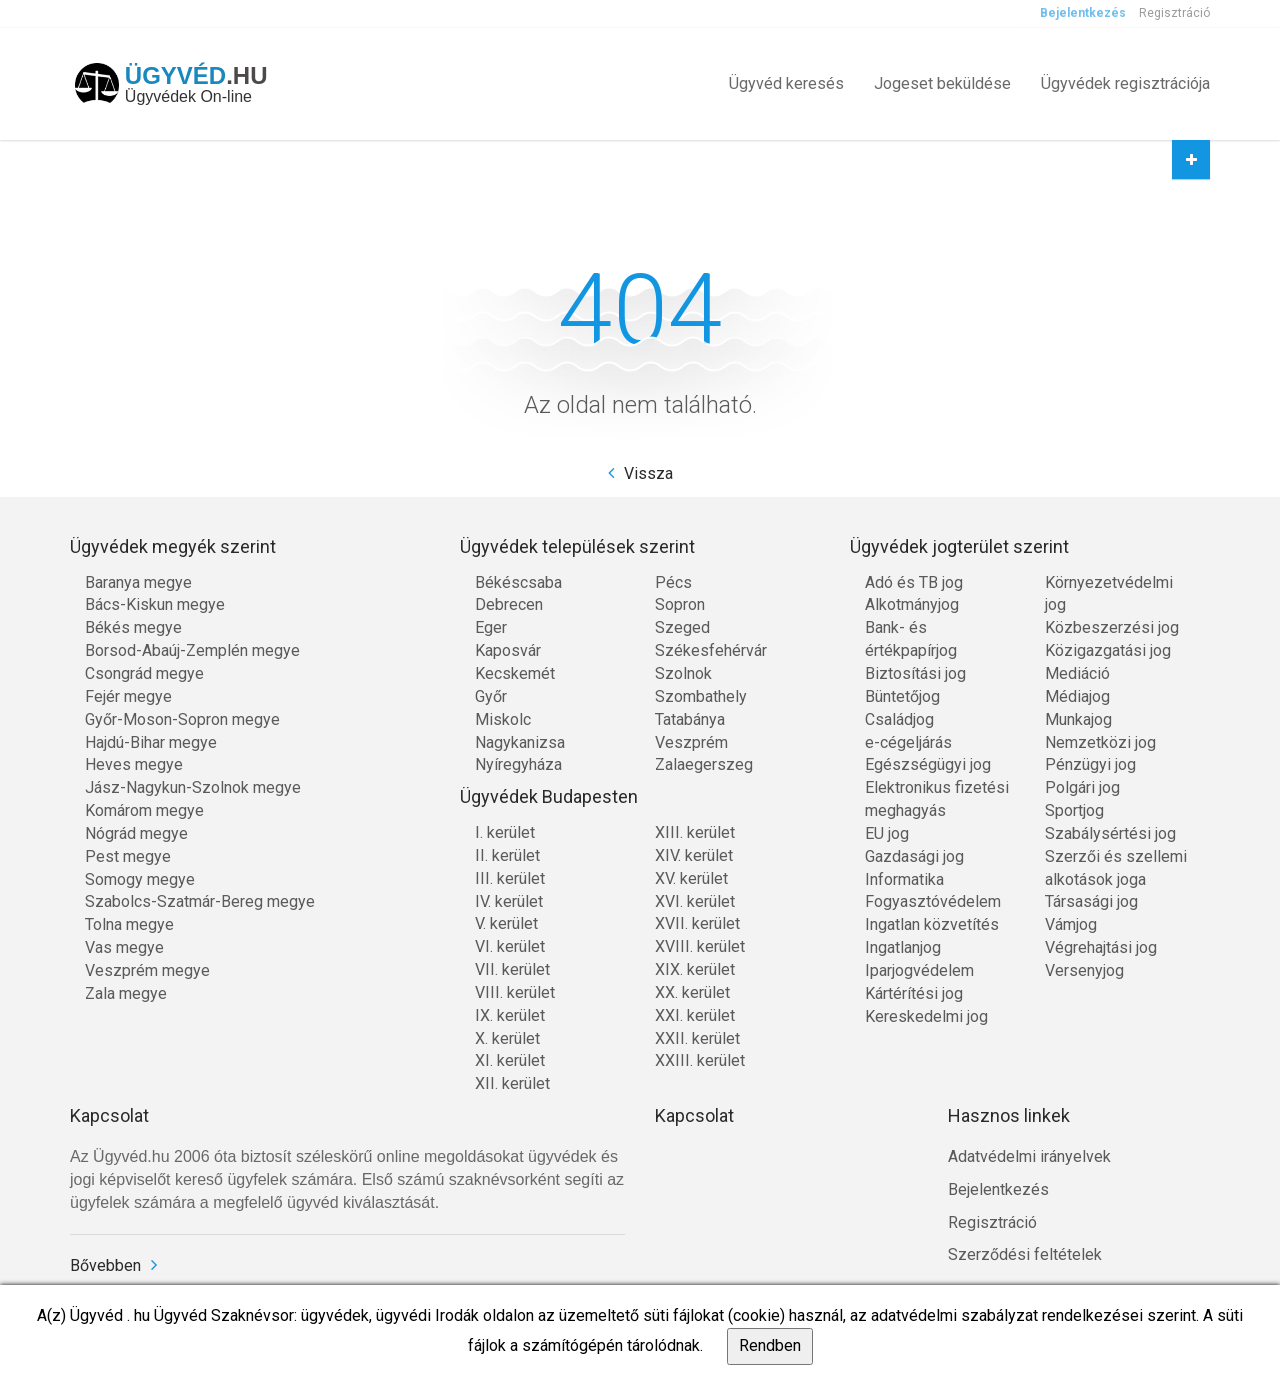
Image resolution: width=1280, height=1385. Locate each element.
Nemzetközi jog (1100, 742)
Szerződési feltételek (1025, 1254)
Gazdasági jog (914, 856)
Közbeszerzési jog (1112, 627)
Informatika (904, 879)
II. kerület (507, 855)
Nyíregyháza (518, 764)
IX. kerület (510, 1015)
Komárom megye (144, 810)
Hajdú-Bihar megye (151, 742)
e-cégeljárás (908, 742)
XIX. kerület (695, 969)
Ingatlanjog (903, 947)
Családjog (899, 719)
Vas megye (124, 947)
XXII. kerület (697, 1038)
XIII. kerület (695, 832)
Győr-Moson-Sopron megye (182, 719)
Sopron (680, 604)
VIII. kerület (515, 992)
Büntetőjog (902, 696)
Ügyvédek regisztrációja (1125, 83)
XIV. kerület (694, 855)
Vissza (648, 473)
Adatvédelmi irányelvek (1029, 1156)
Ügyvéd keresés (786, 83)
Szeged (682, 627)
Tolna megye (129, 924)
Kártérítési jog (914, 993)
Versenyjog (1084, 970)
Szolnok (683, 673)
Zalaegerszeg (704, 764)
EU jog (887, 833)
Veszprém (691, 742)
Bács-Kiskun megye (155, 604)
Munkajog (1078, 719)
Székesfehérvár (711, 650)
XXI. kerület (695, 1015)
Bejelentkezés (1083, 13)
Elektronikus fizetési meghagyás (937, 799)
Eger (491, 627)
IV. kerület (509, 901)
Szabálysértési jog (1110, 833)
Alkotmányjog (912, 604)
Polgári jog (1082, 787)
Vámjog (1071, 924)
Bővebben (105, 1265)
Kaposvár (508, 650)
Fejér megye (128, 696)
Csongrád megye (144, 673)
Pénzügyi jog (1090, 764)
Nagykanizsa (520, 742)
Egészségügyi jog (928, 764)
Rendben (770, 1345)
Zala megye (126, 993)
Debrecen (509, 604)
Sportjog (1074, 810)
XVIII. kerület (700, 946)
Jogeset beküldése (942, 83)
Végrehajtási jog (1101, 947)
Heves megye (134, 764)
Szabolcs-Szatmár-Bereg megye (200, 901)
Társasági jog (1091, 901)
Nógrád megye (136, 833)
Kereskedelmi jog (926, 1016)
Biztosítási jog (915, 673)
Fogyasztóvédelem (933, 901)
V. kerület (506, 923)
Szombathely (701, 696)
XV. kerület (691, 878)
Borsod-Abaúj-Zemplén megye (192, 650)
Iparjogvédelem (919, 970)
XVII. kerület (697, 923)
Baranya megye (138, 582)
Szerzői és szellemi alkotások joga (1116, 868)
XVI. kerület (695, 901)
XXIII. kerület (700, 1060)
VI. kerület (510, 946)
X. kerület (507, 1038)
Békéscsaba (518, 582)
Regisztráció (1174, 13)
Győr (491, 696)
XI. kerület (510, 1060)
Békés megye (133, 627)
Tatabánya (690, 719)
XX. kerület (692, 992)
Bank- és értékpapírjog (911, 639)
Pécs (673, 582)
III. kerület (510, 878)
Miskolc (503, 719)
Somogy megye (140, 879)
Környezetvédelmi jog (1109, 594)
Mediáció (1077, 673)
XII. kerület (512, 1083)
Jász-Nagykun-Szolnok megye (193, 787)
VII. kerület (512, 969)
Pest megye (128, 856)
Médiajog (1077, 696)
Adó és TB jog (914, 582)
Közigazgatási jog (1108, 650)
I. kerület (505, 832)
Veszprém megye (147, 970)
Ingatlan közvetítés (932, 924)
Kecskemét (515, 673)
